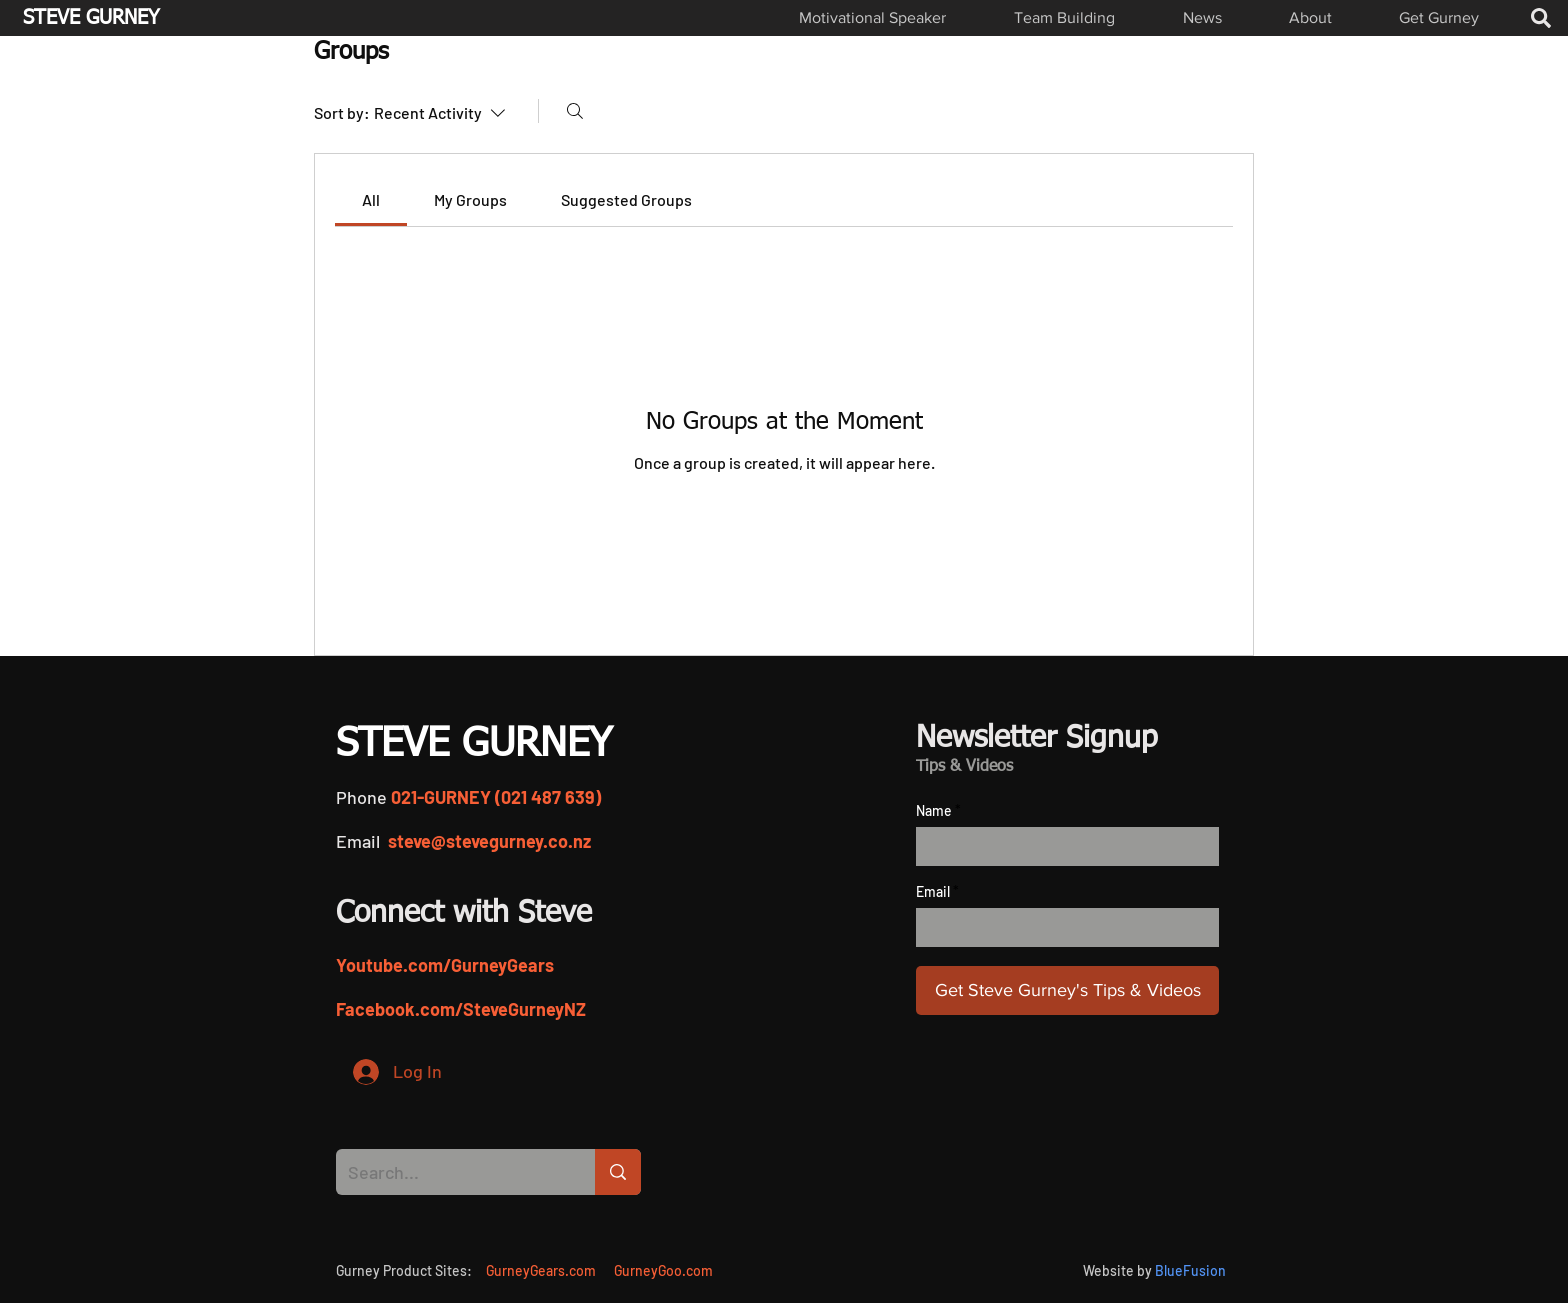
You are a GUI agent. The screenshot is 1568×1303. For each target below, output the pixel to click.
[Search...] (450, 1172)
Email (933, 892)
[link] (371, 199)
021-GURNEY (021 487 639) (496, 797)
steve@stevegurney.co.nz (489, 841)
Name (934, 811)
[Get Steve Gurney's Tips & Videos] (1067, 990)
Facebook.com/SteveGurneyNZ (461, 1009)
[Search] (575, 111)
